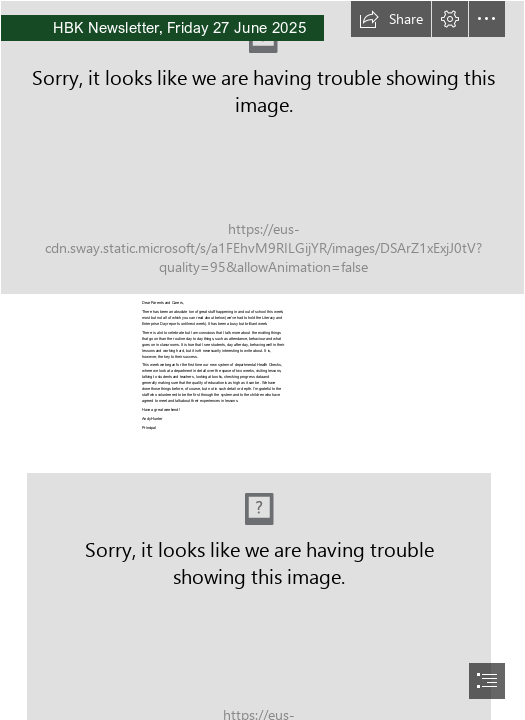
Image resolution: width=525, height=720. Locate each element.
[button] (391, 19)
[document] (262, 360)
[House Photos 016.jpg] (262, 147)
